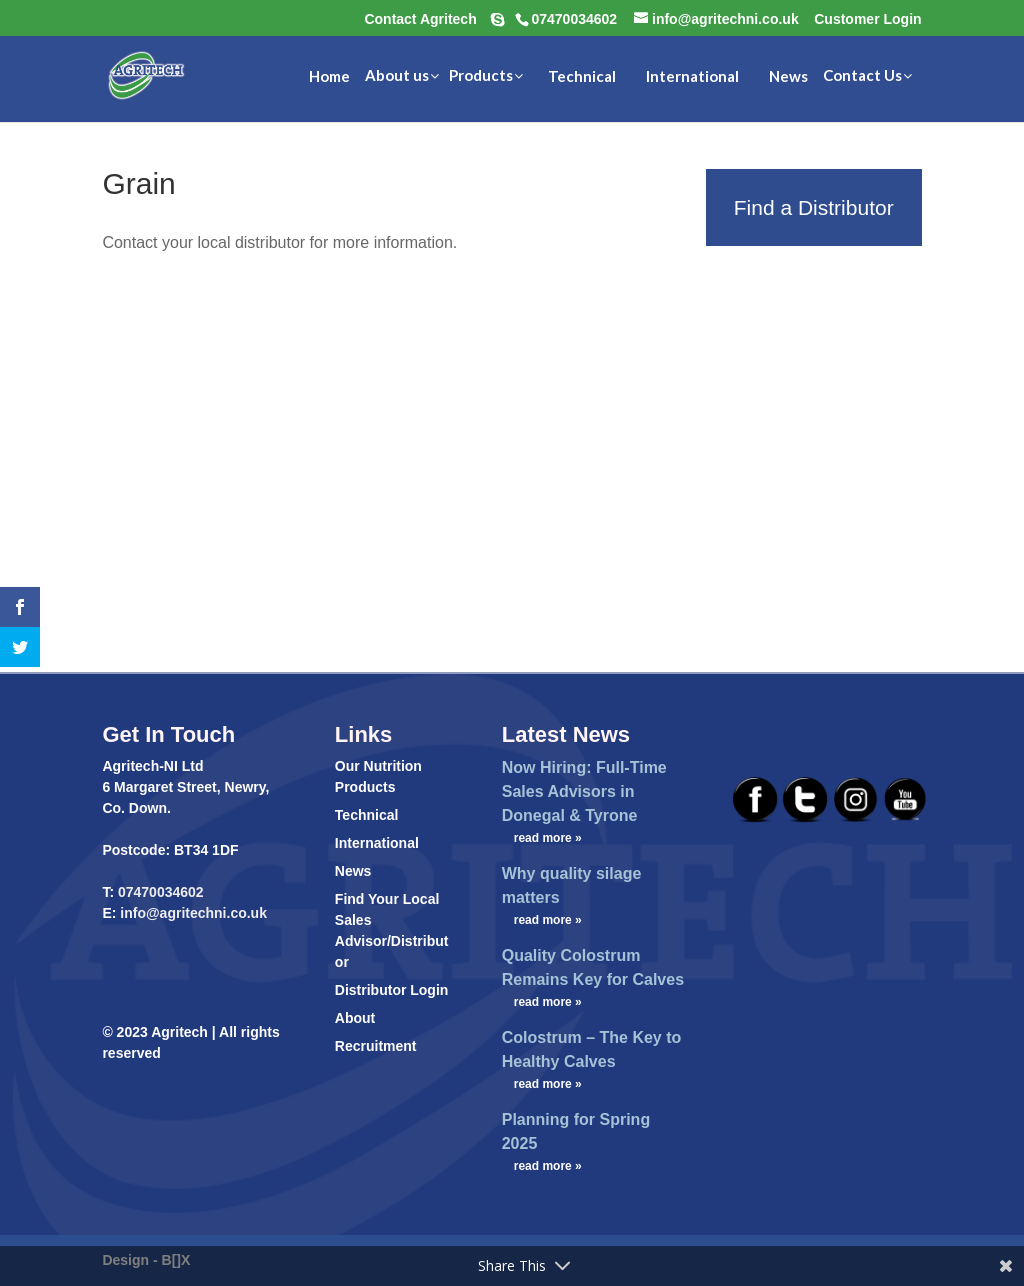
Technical (367, 815)
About (355, 1018)
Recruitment (376, 1046)
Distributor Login (392, 990)
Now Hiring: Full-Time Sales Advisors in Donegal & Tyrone (584, 791)
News (353, 871)
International (377, 843)
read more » (548, 838)
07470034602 (161, 892)
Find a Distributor (814, 207)
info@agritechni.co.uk (191, 913)
